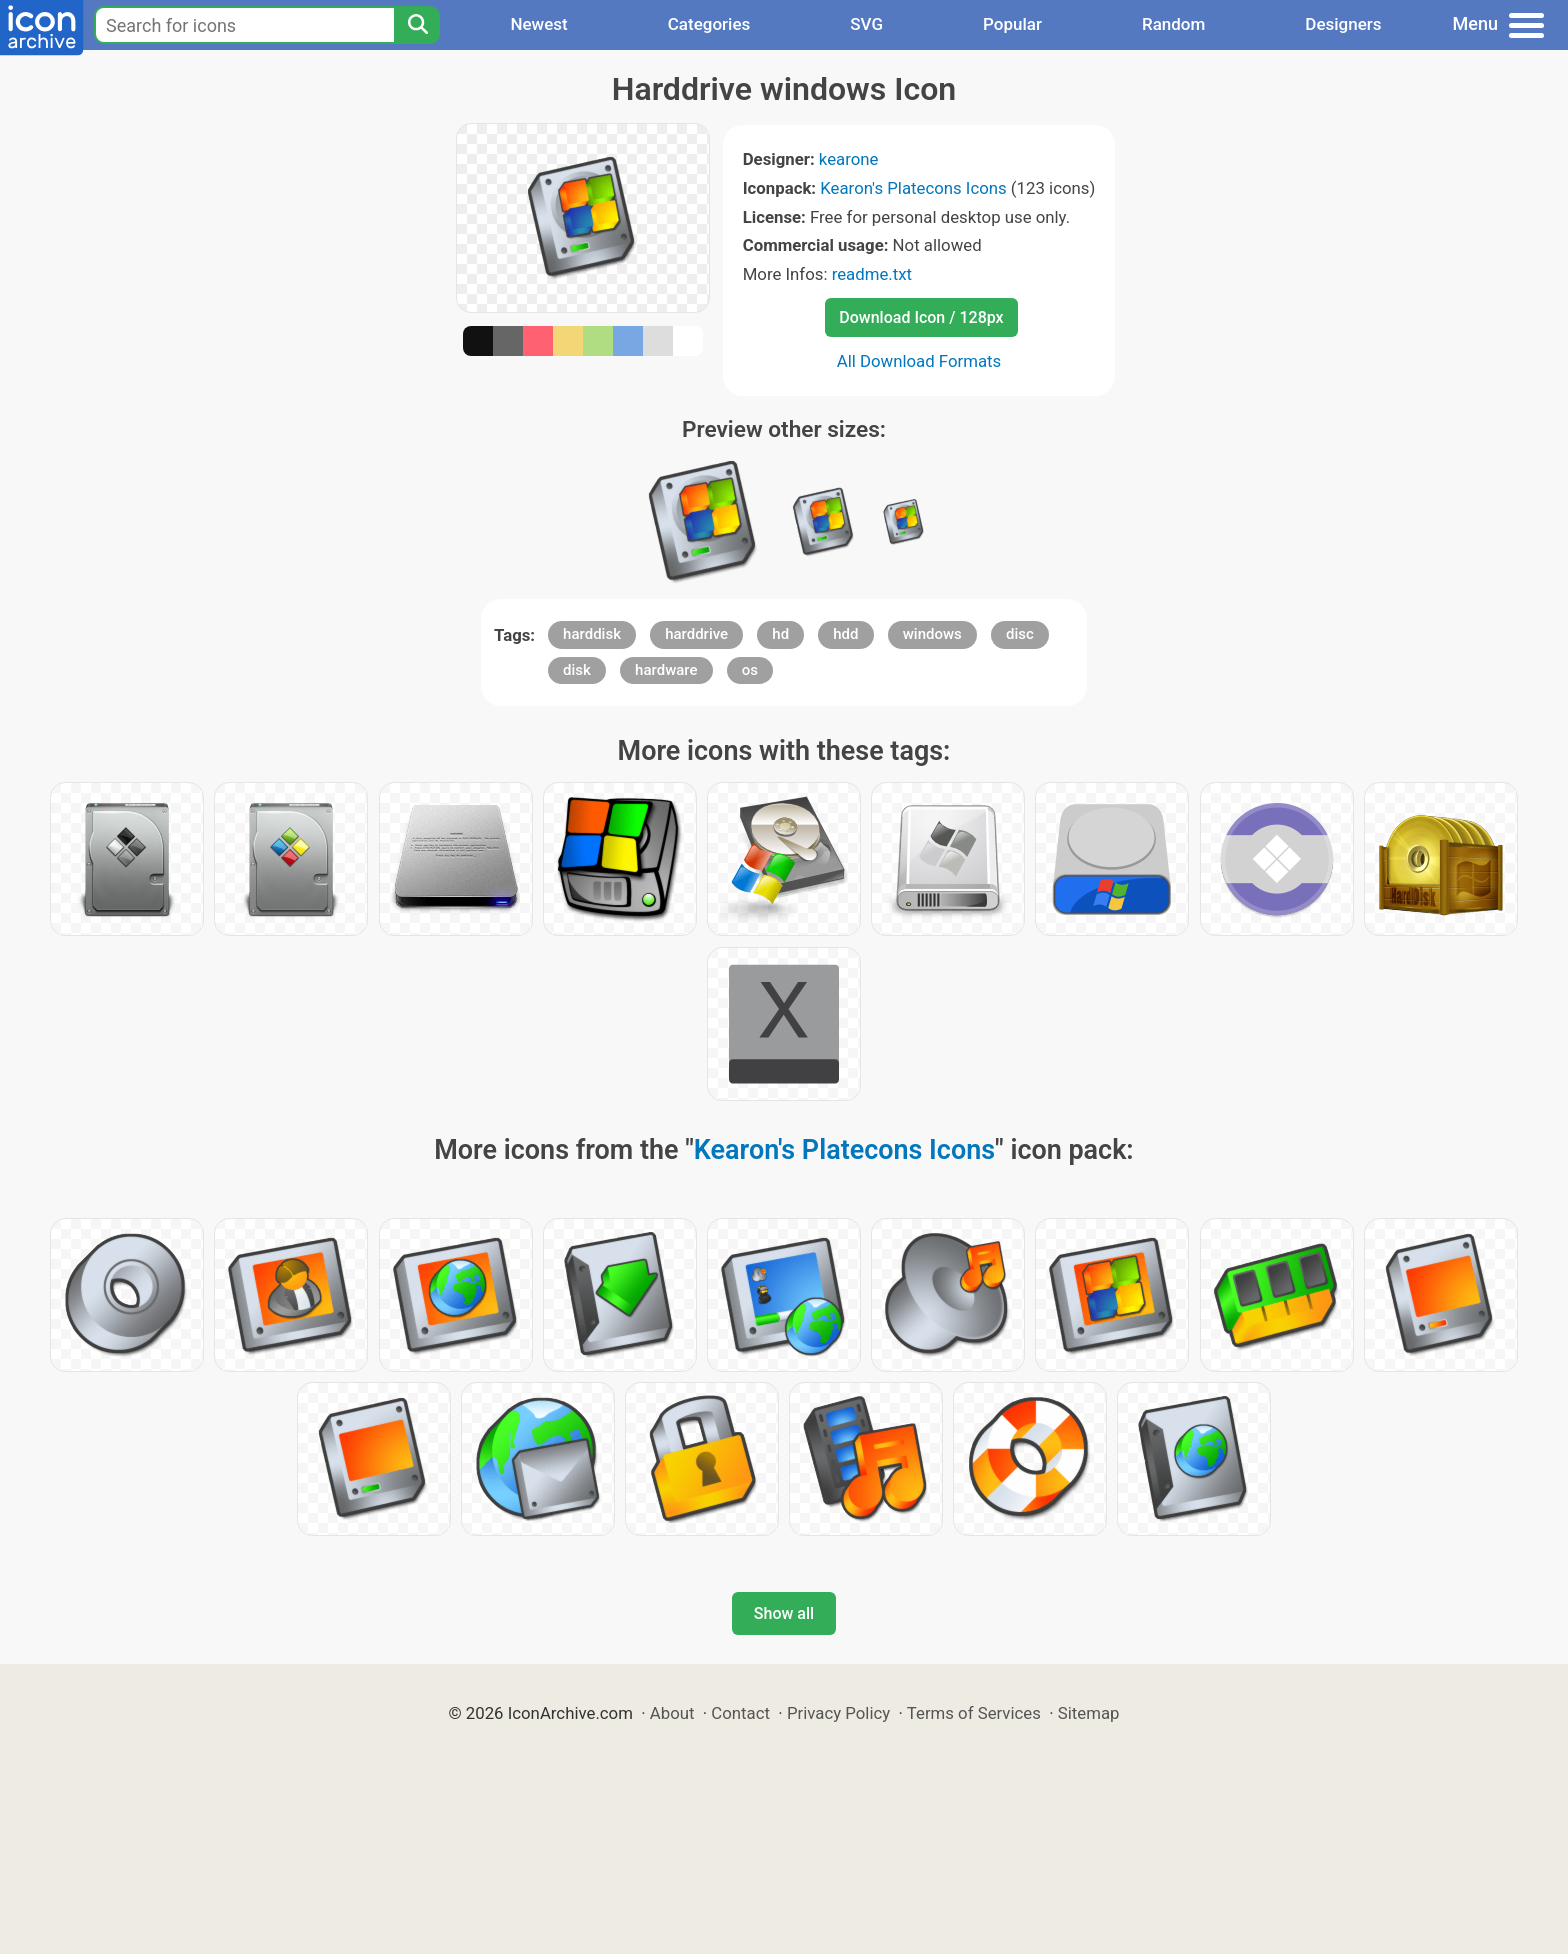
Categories (709, 24)
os (750, 670)
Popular (1012, 24)
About (672, 1713)
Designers (1343, 24)
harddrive (696, 634)
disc (1020, 634)
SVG (866, 24)
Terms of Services (974, 1713)
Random (1173, 24)
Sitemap (1089, 1713)
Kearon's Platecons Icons (913, 188)
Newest (538, 24)
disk (577, 670)
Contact (740, 1713)
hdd (845, 634)
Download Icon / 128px (921, 317)
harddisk (592, 634)
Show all (784, 1613)
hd (780, 634)
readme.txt (872, 274)
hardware (666, 670)
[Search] (417, 25)
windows (932, 634)
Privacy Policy (838, 1713)
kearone (849, 159)
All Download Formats (919, 361)
